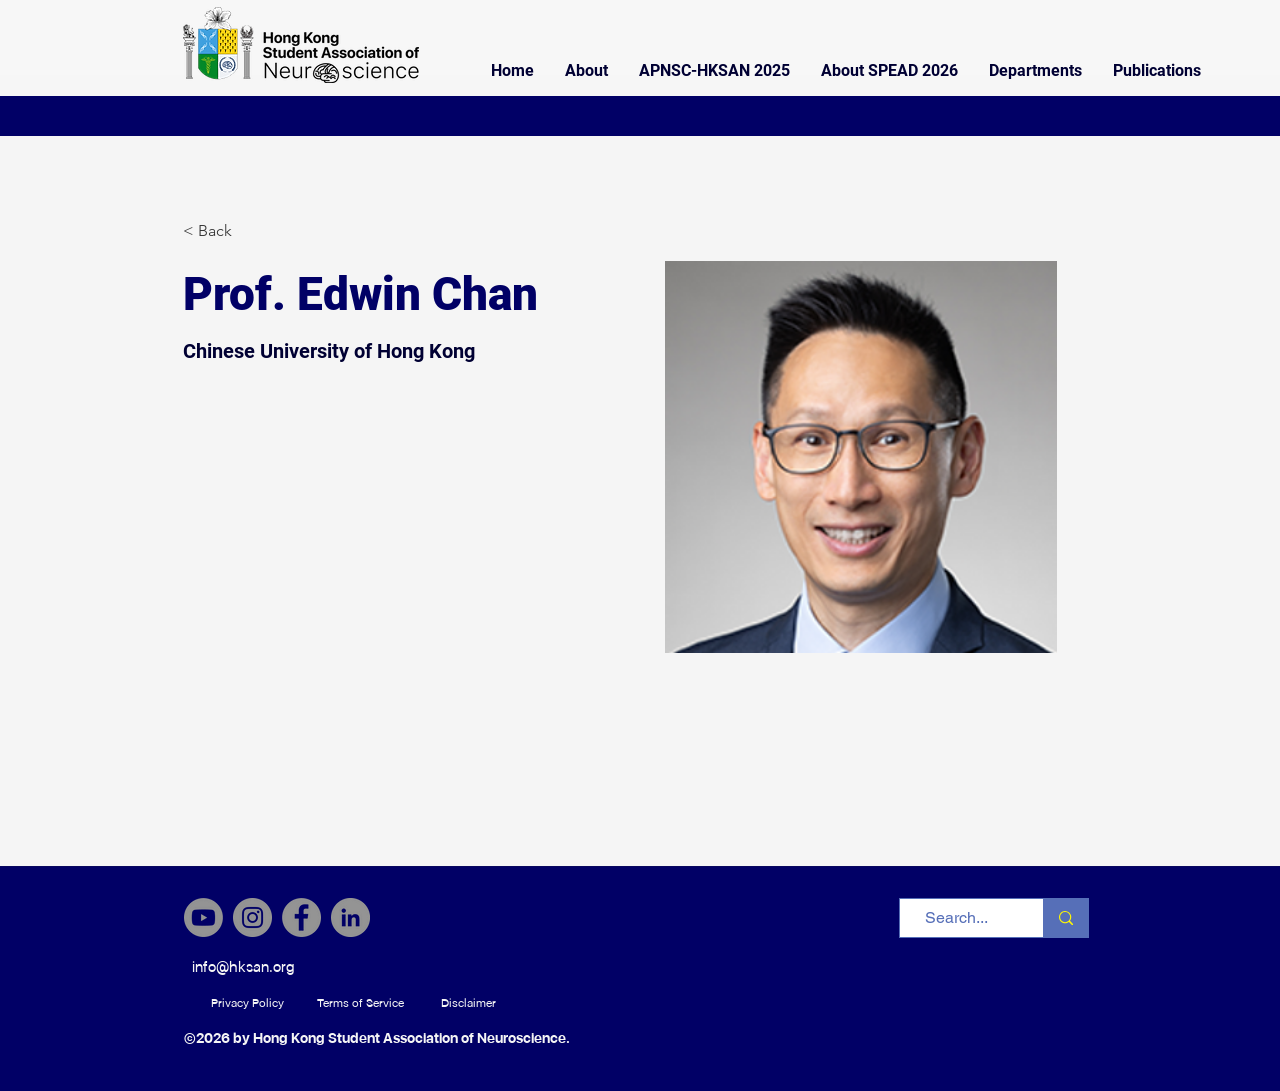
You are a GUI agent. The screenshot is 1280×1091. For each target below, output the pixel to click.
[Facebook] (301, 917)
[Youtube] (203, 917)
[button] (586, 71)
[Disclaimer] (468, 1003)
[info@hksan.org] (243, 967)
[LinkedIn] (350, 917)
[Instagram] (252, 917)
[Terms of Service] (360, 1003)
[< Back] (222, 231)
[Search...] (956, 918)
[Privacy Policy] (247, 1003)
